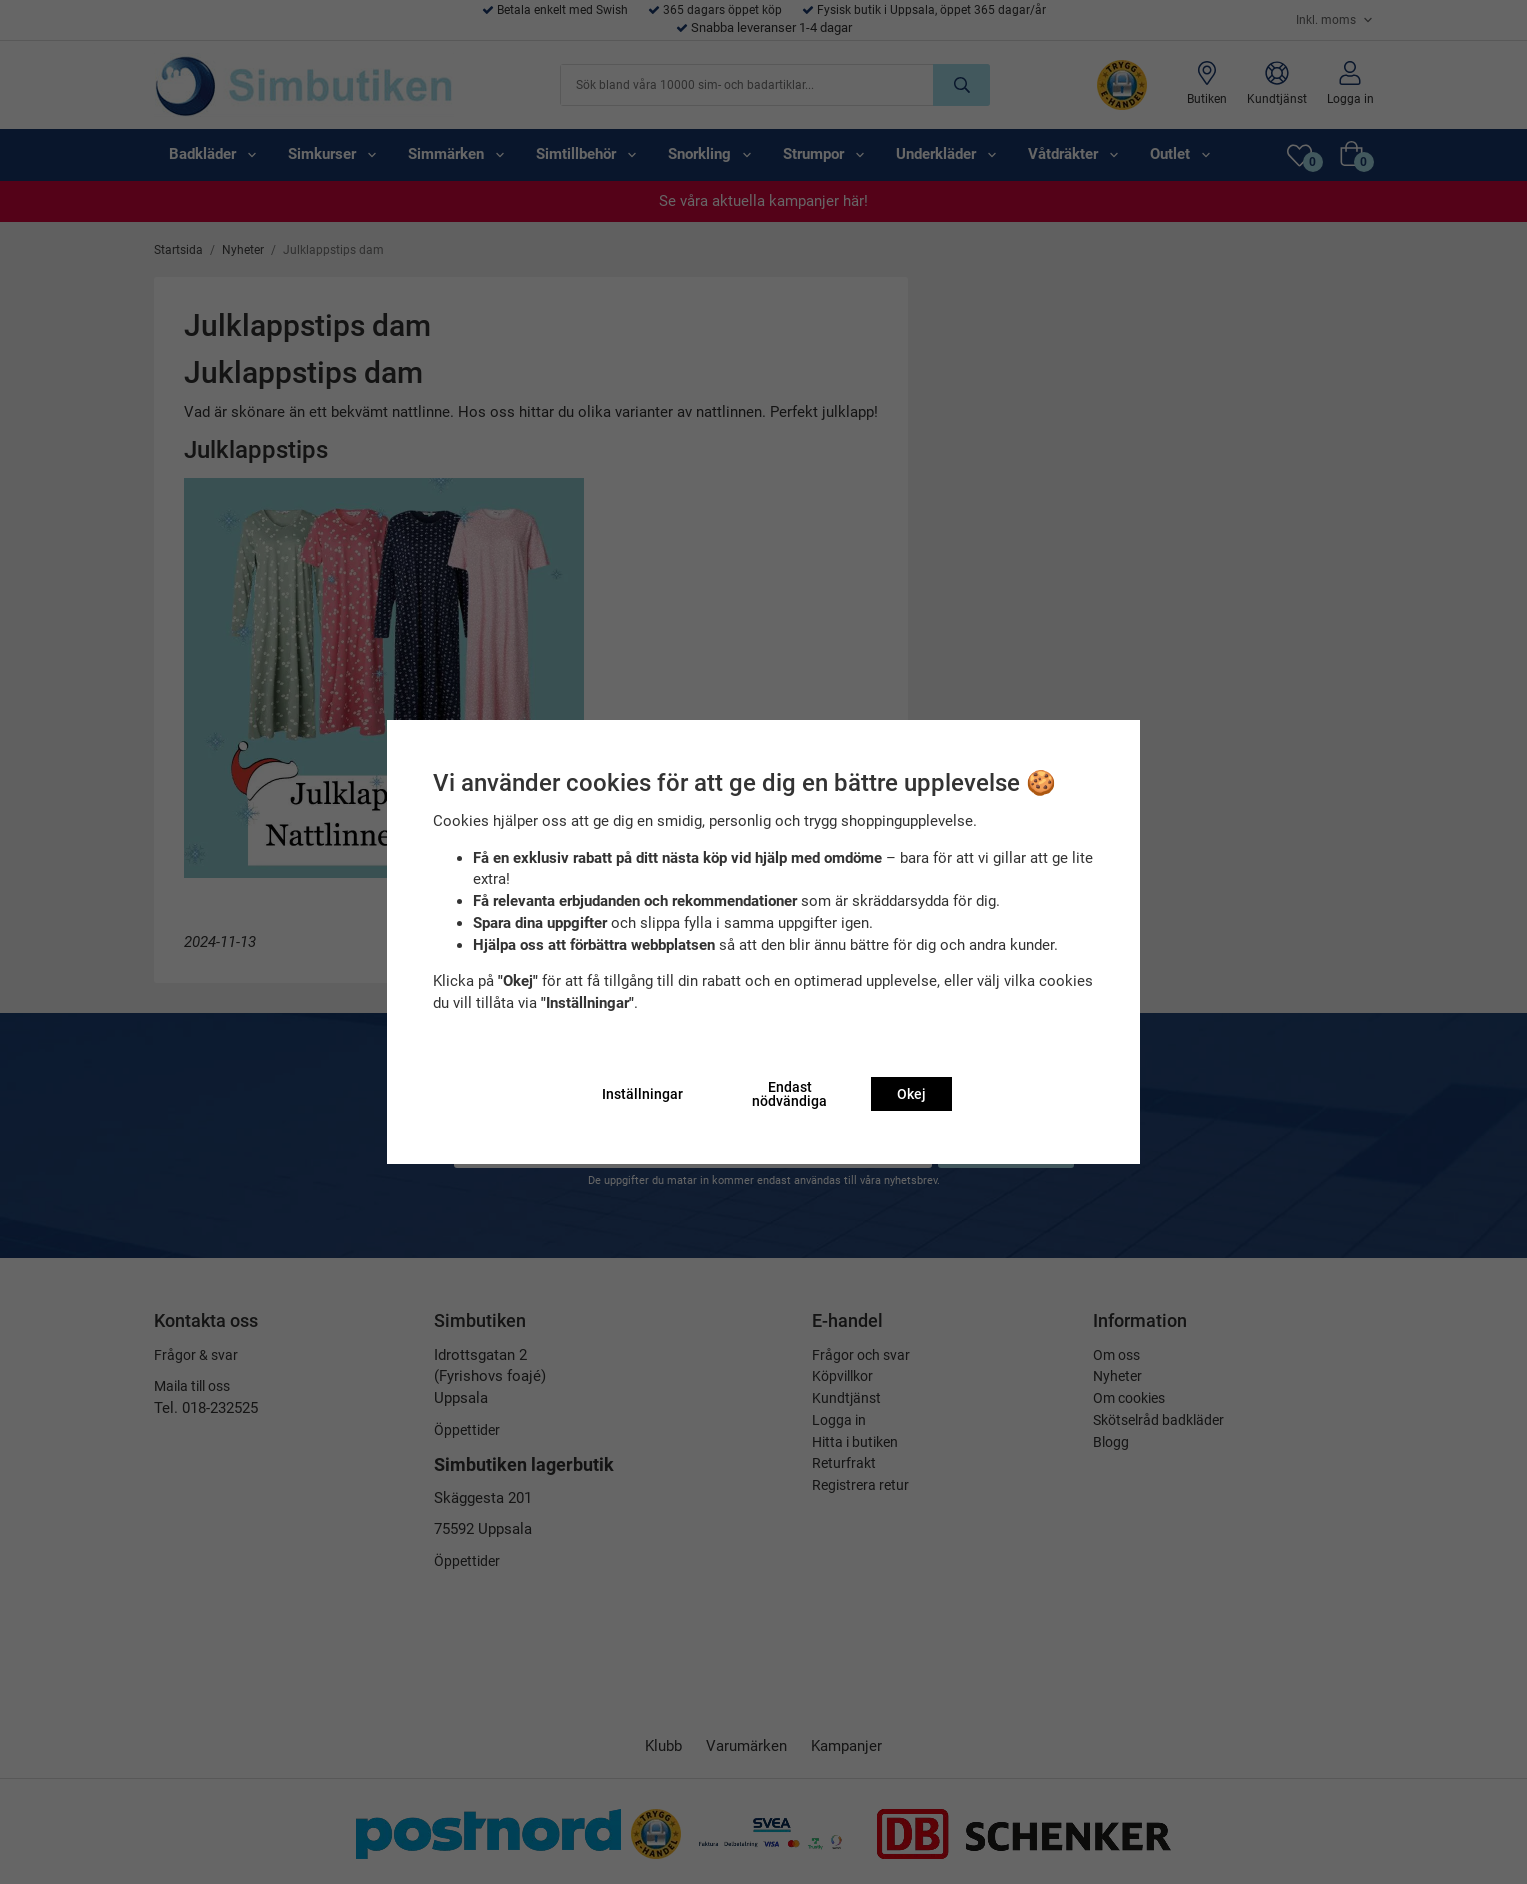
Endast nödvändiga (789, 1094)
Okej (911, 1094)
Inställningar (642, 1094)
